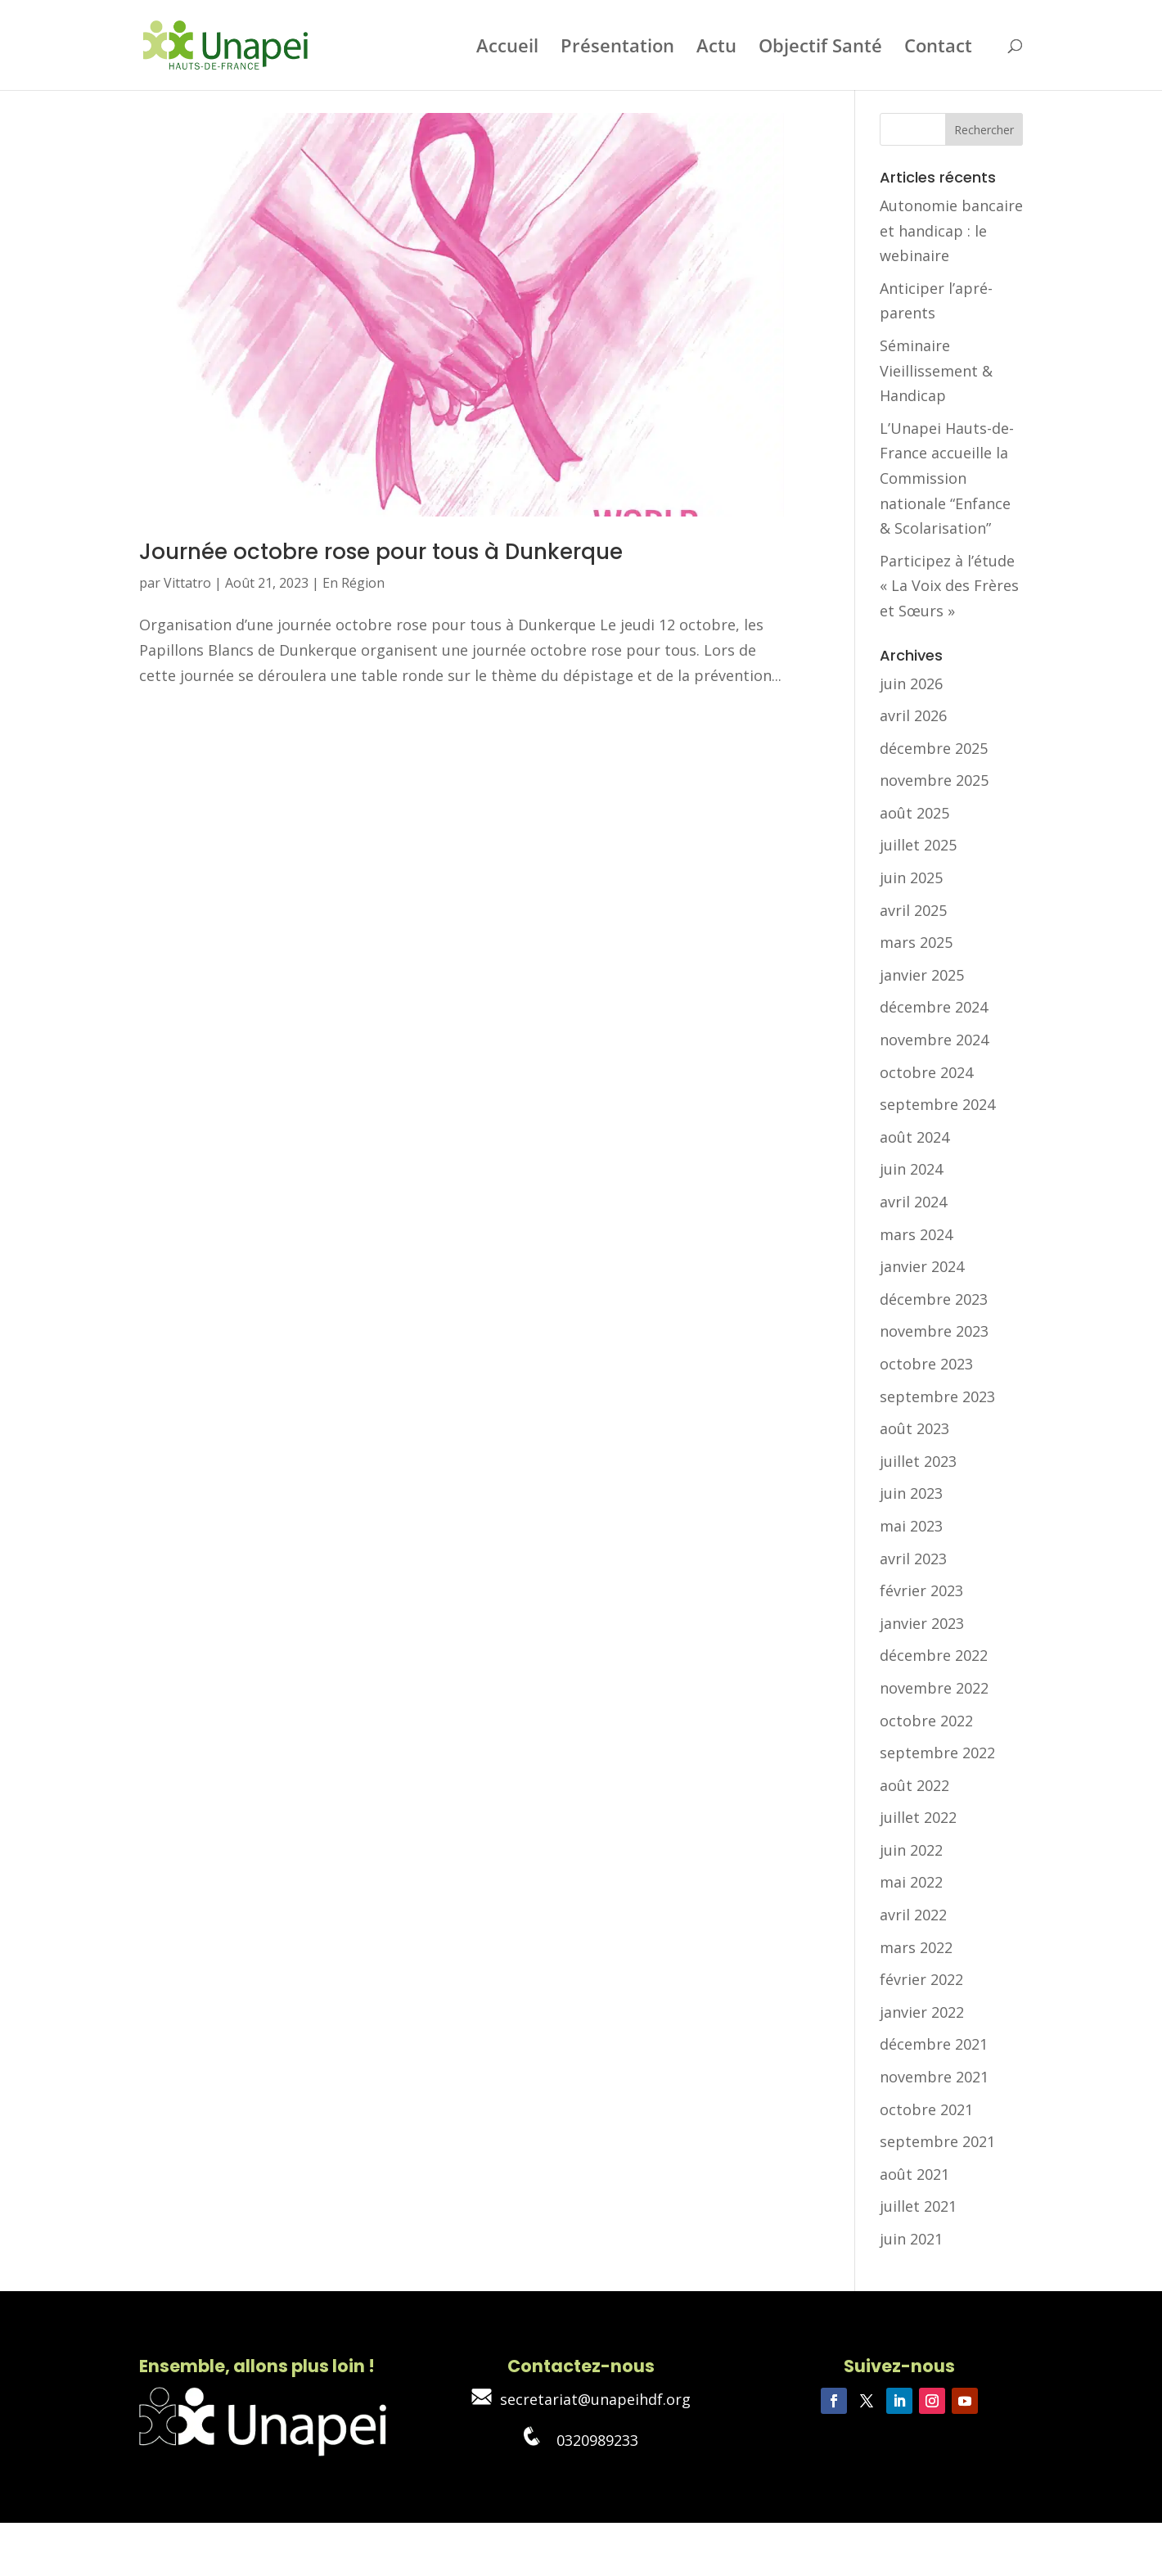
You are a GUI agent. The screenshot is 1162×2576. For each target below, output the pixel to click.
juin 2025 (911, 877)
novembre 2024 (934, 1039)
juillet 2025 (918, 845)
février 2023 (921, 1590)
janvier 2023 (922, 1623)
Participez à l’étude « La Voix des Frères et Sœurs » (949, 585)
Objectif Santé (820, 48)
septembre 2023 (937, 1396)
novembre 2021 (934, 2077)
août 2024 (914, 1137)
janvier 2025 (922, 975)
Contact (938, 48)
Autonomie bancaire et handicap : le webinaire (951, 230)
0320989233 (581, 2440)
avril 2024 (913, 1201)
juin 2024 (911, 1169)
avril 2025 (913, 910)
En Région (353, 583)
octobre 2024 (926, 1072)
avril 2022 (913, 1914)
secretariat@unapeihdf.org (581, 2399)
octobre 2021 (926, 2109)
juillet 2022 (918, 1817)
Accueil (507, 48)
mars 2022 (916, 1947)
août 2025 (914, 813)
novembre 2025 (934, 780)
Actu (716, 48)
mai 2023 (911, 1526)
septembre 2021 (937, 2141)
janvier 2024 (922, 1266)
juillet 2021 (918, 2206)
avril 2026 (913, 715)
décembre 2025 (934, 748)
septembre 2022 (937, 1752)
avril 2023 (913, 1558)
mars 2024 (916, 1234)
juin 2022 (911, 1850)
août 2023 (914, 1428)
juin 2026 (911, 683)
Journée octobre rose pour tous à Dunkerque (381, 551)
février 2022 (921, 1979)
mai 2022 (911, 1882)
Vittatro (187, 583)
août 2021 (914, 2174)
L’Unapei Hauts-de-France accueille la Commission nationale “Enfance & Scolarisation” (947, 478)
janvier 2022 (922, 2012)
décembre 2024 (934, 1007)
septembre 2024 (937, 1104)
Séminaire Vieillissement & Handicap (936, 370)
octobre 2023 (926, 1364)
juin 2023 (911, 1493)
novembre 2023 (934, 1331)
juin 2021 (911, 2239)
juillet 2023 (918, 1461)
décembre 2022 (934, 1655)
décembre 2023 (934, 1299)
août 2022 (914, 1785)
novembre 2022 (934, 1688)
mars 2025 (916, 942)
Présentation (617, 48)
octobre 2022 (926, 1720)
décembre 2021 (934, 2044)
